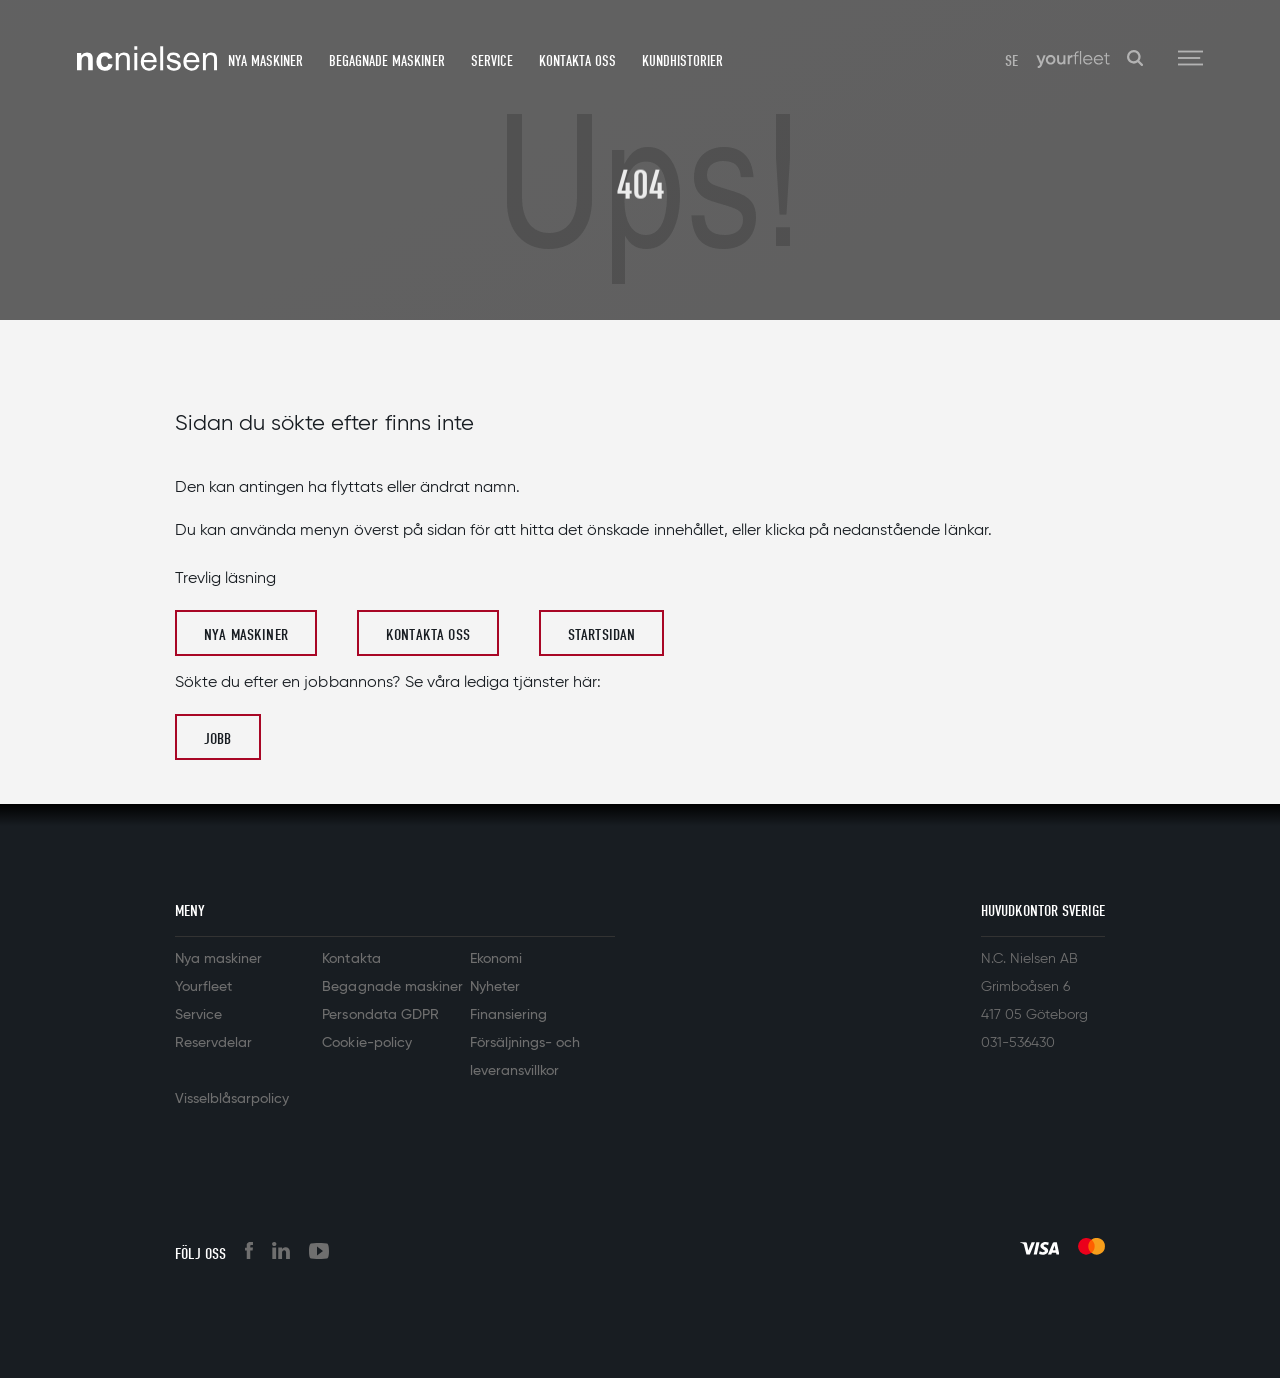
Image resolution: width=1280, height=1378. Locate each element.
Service (492, 61)
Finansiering (508, 1015)
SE (1011, 61)
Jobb (218, 739)
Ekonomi (496, 959)
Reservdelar (213, 1043)
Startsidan (602, 635)
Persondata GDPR (380, 1015)
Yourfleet (203, 987)
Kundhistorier (682, 61)
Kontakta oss (577, 61)
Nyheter (495, 987)
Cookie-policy (366, 1043)
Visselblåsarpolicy (232, 1099)
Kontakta (351, 959)
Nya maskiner (265, 61)
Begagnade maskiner (386, 61)
